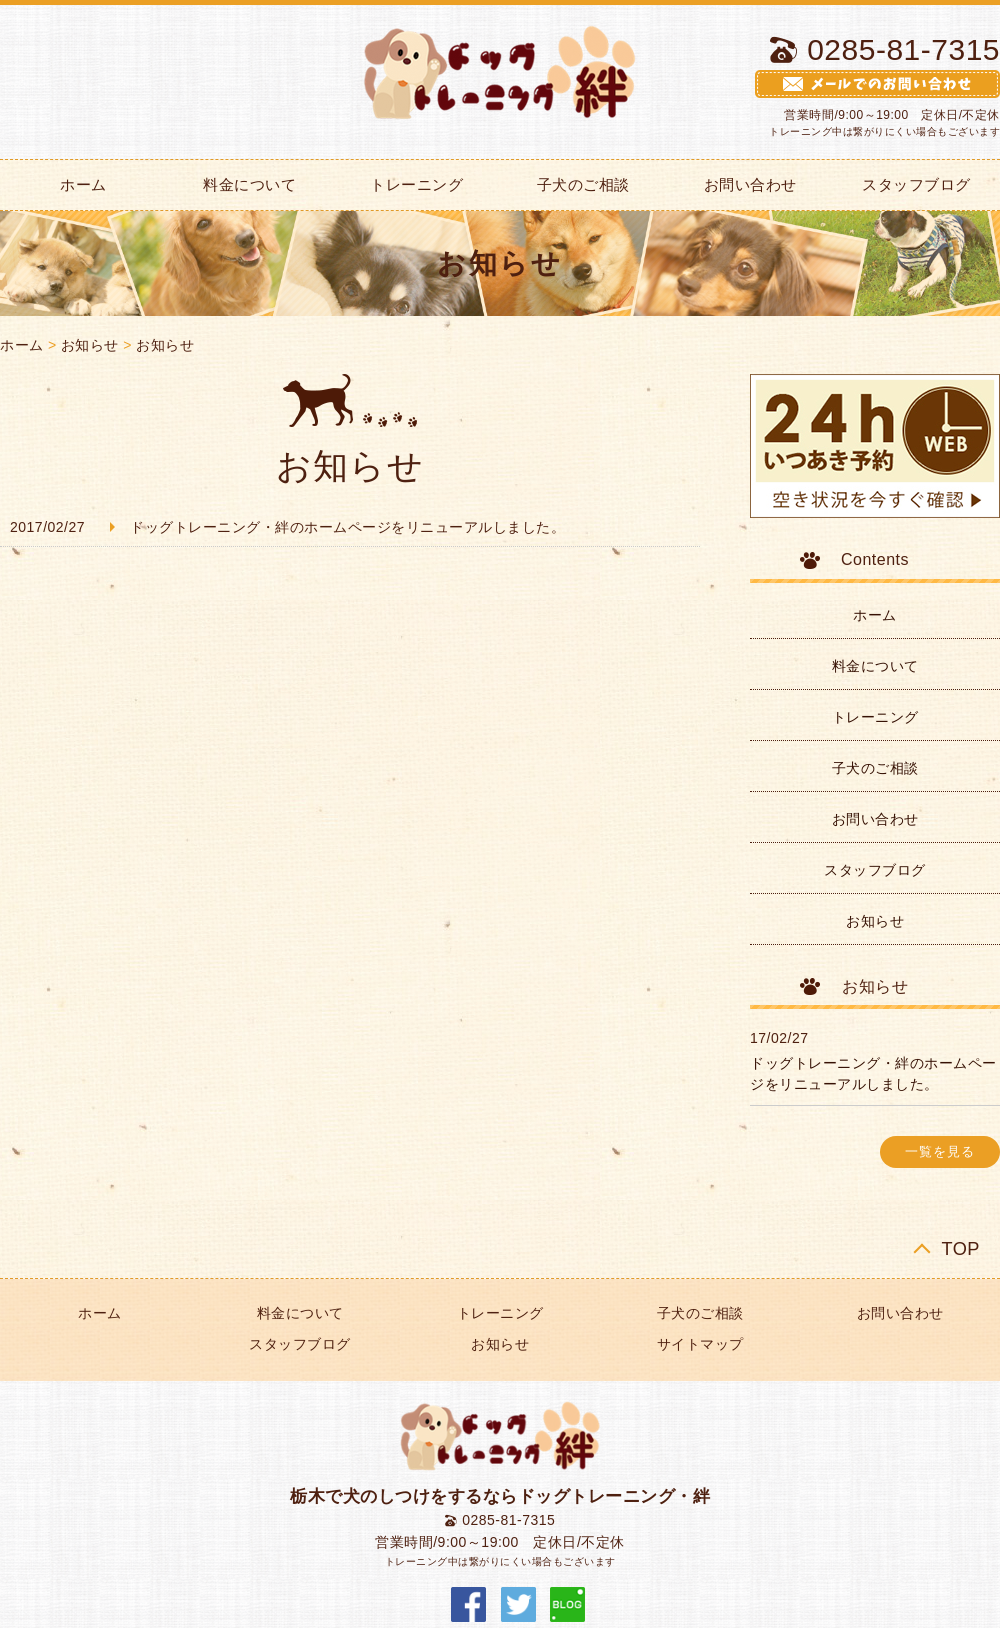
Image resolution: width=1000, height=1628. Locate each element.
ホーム (22, 345)
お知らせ (90, 345)
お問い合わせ (750, 184)
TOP (960, 1248)
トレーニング (416, 184)
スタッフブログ (875, 870)
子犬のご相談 (583, 184)
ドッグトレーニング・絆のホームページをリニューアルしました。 (347, 527)
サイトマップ (700, 1344)
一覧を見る (940, 1152)
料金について (249, 184)
